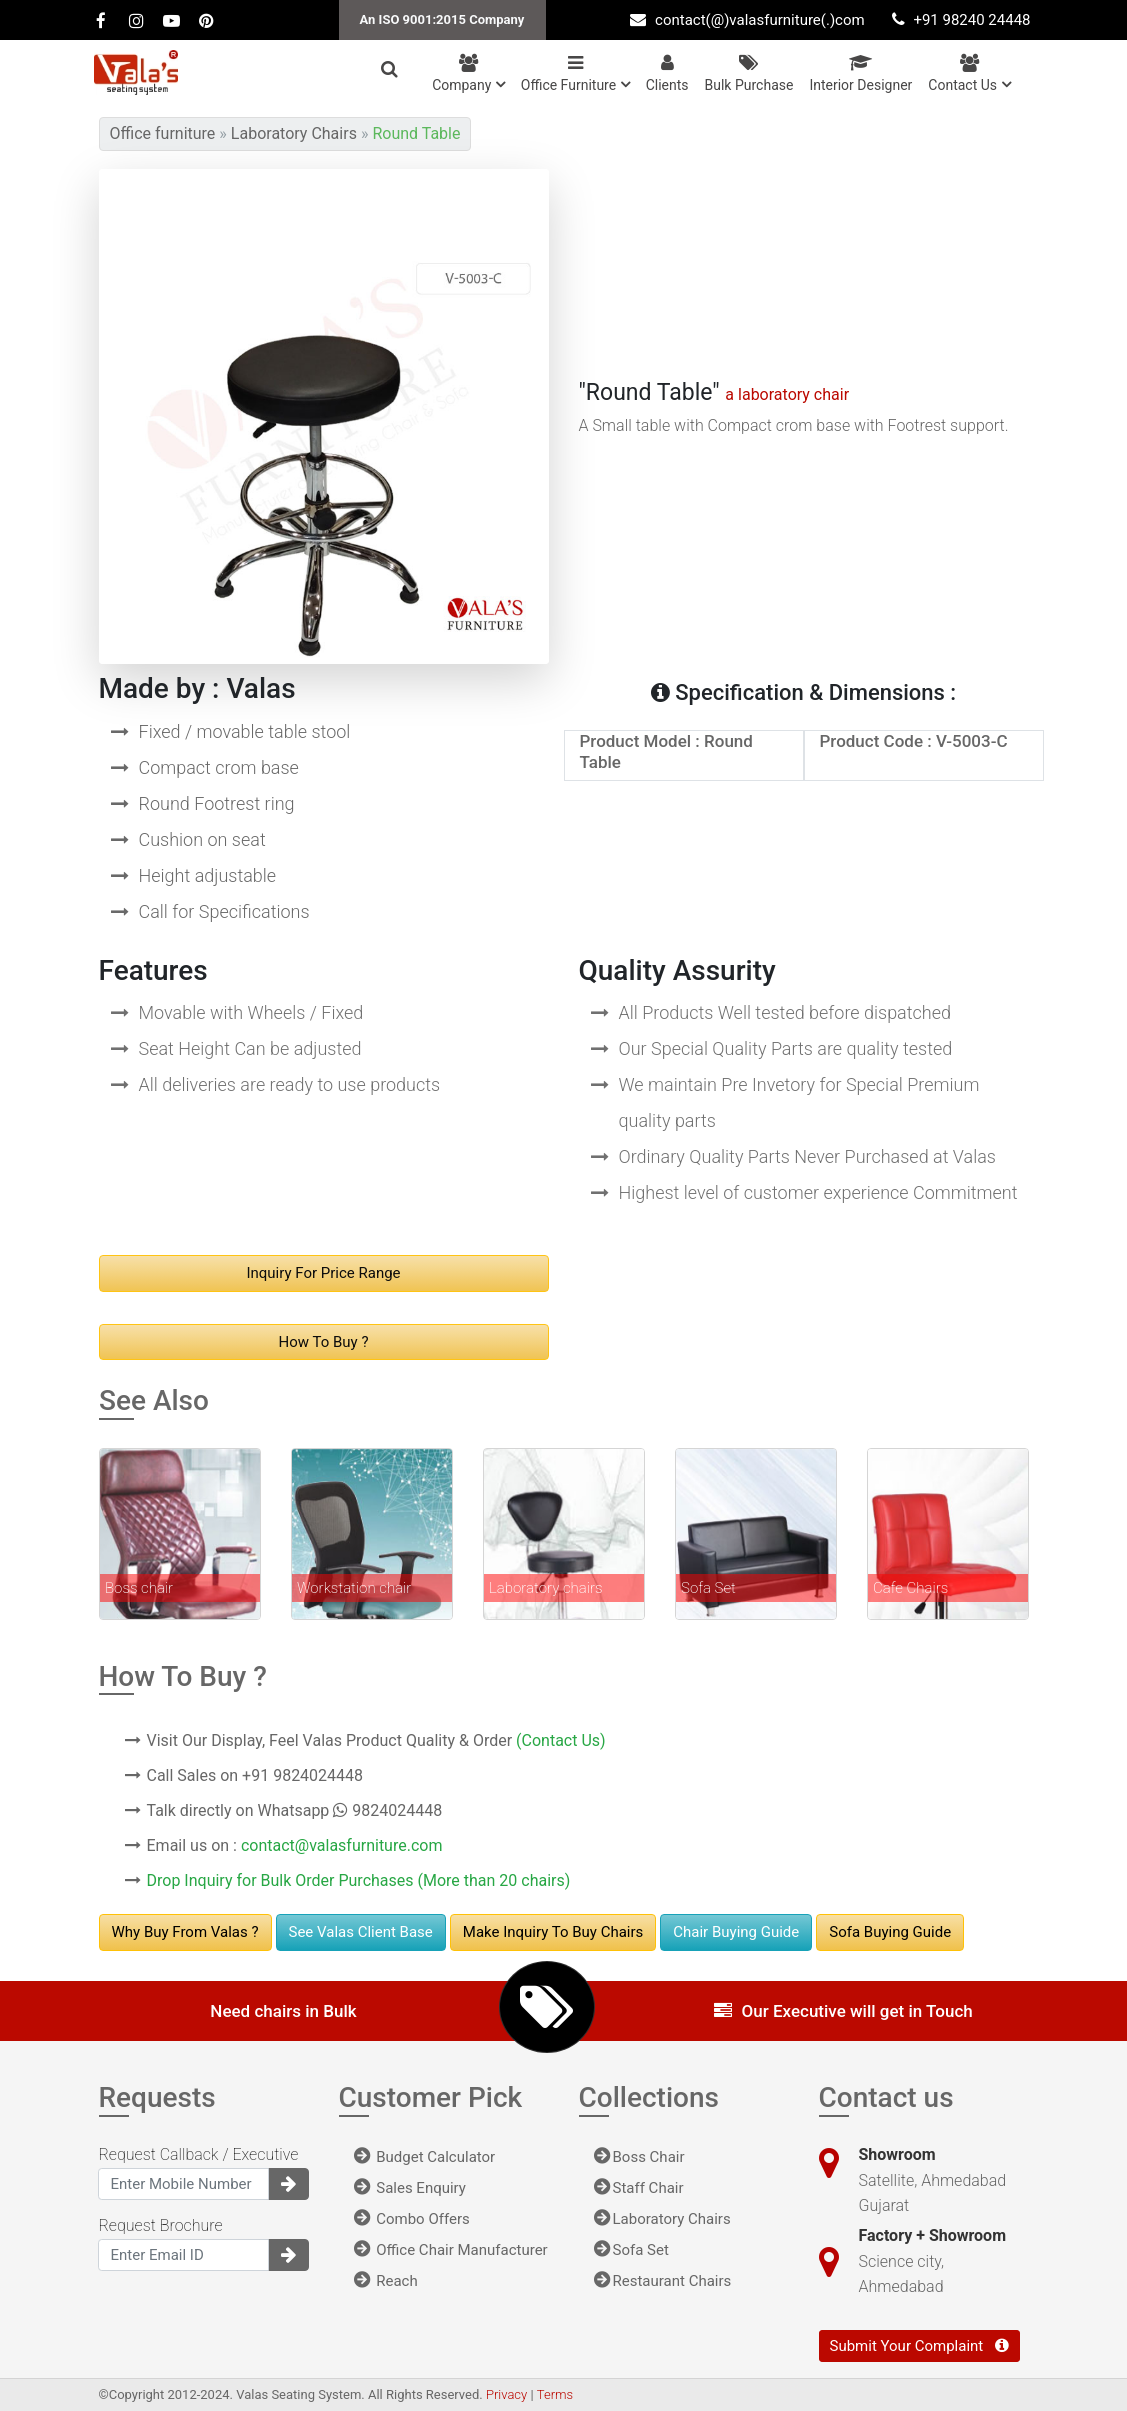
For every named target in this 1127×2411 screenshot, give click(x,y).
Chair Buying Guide (736, 1932)
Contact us (969, 73)
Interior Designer (860, 73)
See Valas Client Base (361, 1932)
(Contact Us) (561, 1740)
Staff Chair (639, 2188)
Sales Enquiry (410, 2188)
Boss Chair (639, 2157)
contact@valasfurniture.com (342, 1845)
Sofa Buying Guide (890, 1932)
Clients (667, 73)
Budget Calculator (425, 2157)
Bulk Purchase (749, 73)
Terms (555, 2394)
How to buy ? (324, 1342)
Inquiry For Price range (323, 1273)
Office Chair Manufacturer (451, 2250)
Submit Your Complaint (919, 2346)
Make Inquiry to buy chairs (553, 1932)
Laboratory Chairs (662, 2219)
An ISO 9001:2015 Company (442, 19)
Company (468, 73)
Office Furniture (575, 73)
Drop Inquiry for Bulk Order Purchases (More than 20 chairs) (359, 1880)
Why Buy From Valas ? (185, 1932)
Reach (386, 2281)
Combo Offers (412, 2219)
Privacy (508, 2394)
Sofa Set (631, 2250)
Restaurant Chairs (663, 2281)
